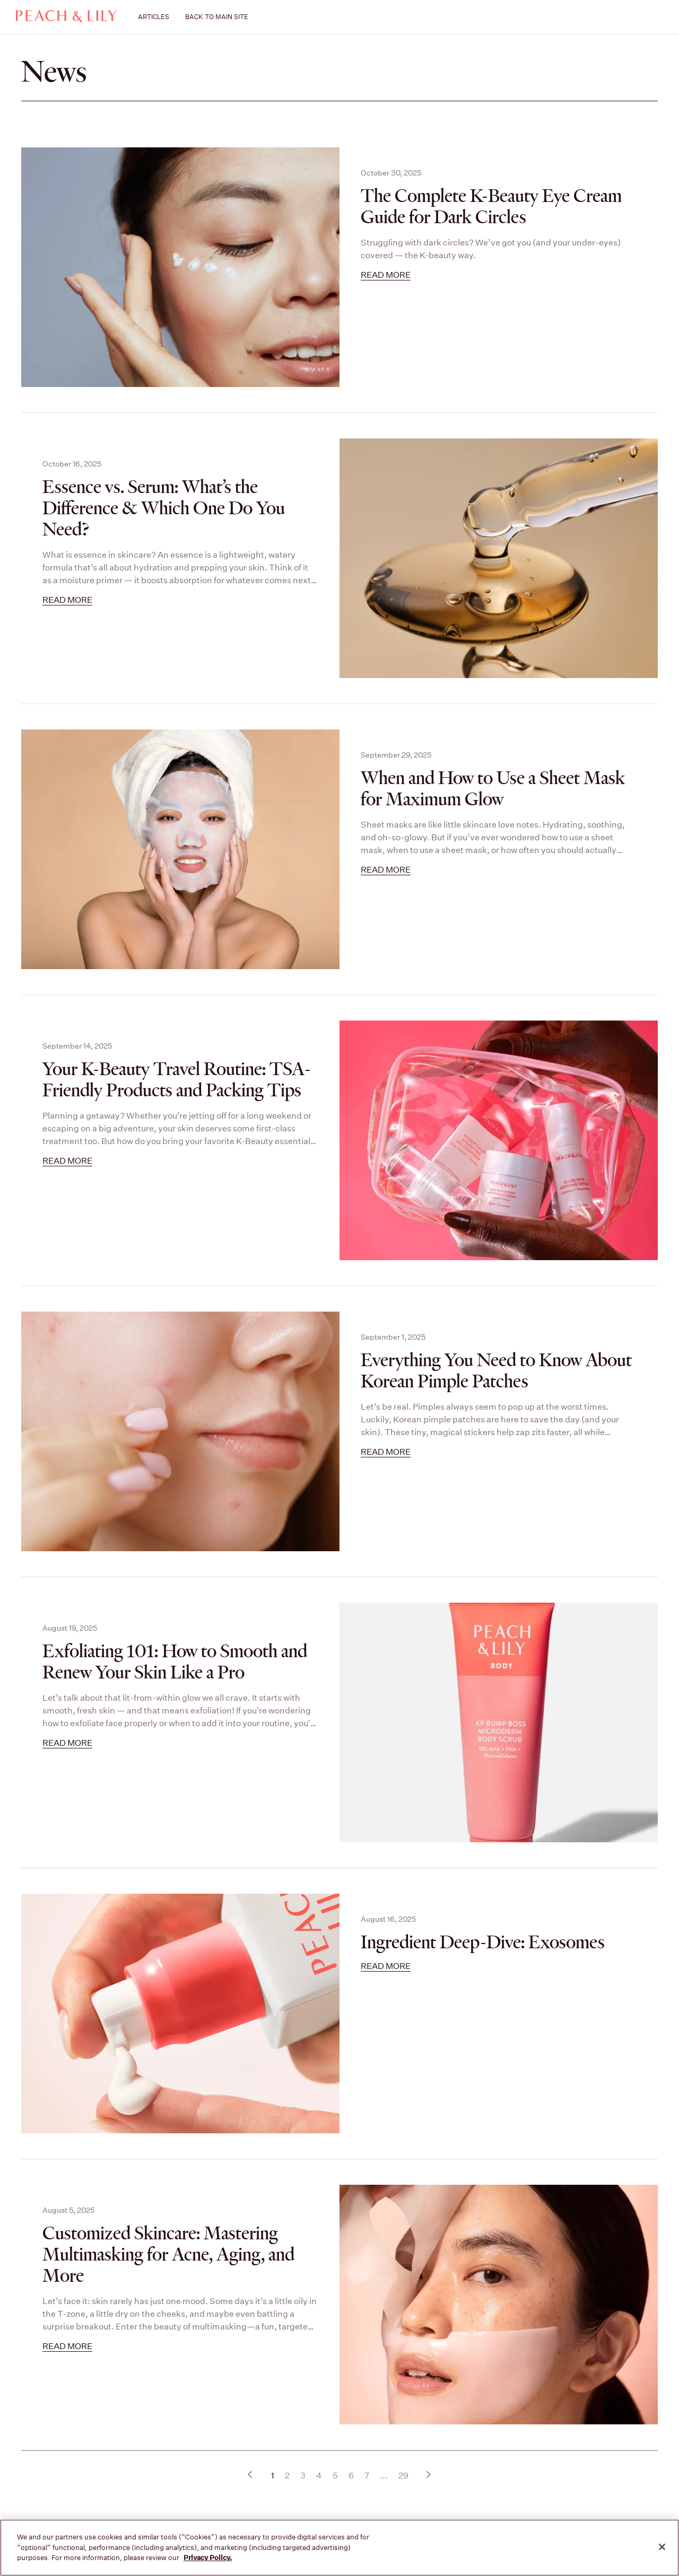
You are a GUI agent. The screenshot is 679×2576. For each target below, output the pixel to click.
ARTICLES (153, 17)
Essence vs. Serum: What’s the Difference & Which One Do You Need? (163, 508)
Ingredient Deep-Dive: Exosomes (483, 1942)
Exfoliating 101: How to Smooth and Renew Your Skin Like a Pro (174, 1662)
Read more (386, 275)
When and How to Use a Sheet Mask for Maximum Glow (493, 789)
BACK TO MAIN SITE (216, 17)
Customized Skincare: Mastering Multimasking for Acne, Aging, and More (168, 2255)
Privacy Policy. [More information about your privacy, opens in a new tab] (208, 2557)
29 (403, 2476)
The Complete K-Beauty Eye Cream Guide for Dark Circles (491, 207)
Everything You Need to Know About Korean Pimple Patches (496, 1371)
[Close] (662, 2547)
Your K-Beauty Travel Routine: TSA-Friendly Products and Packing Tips (176, 1080)
